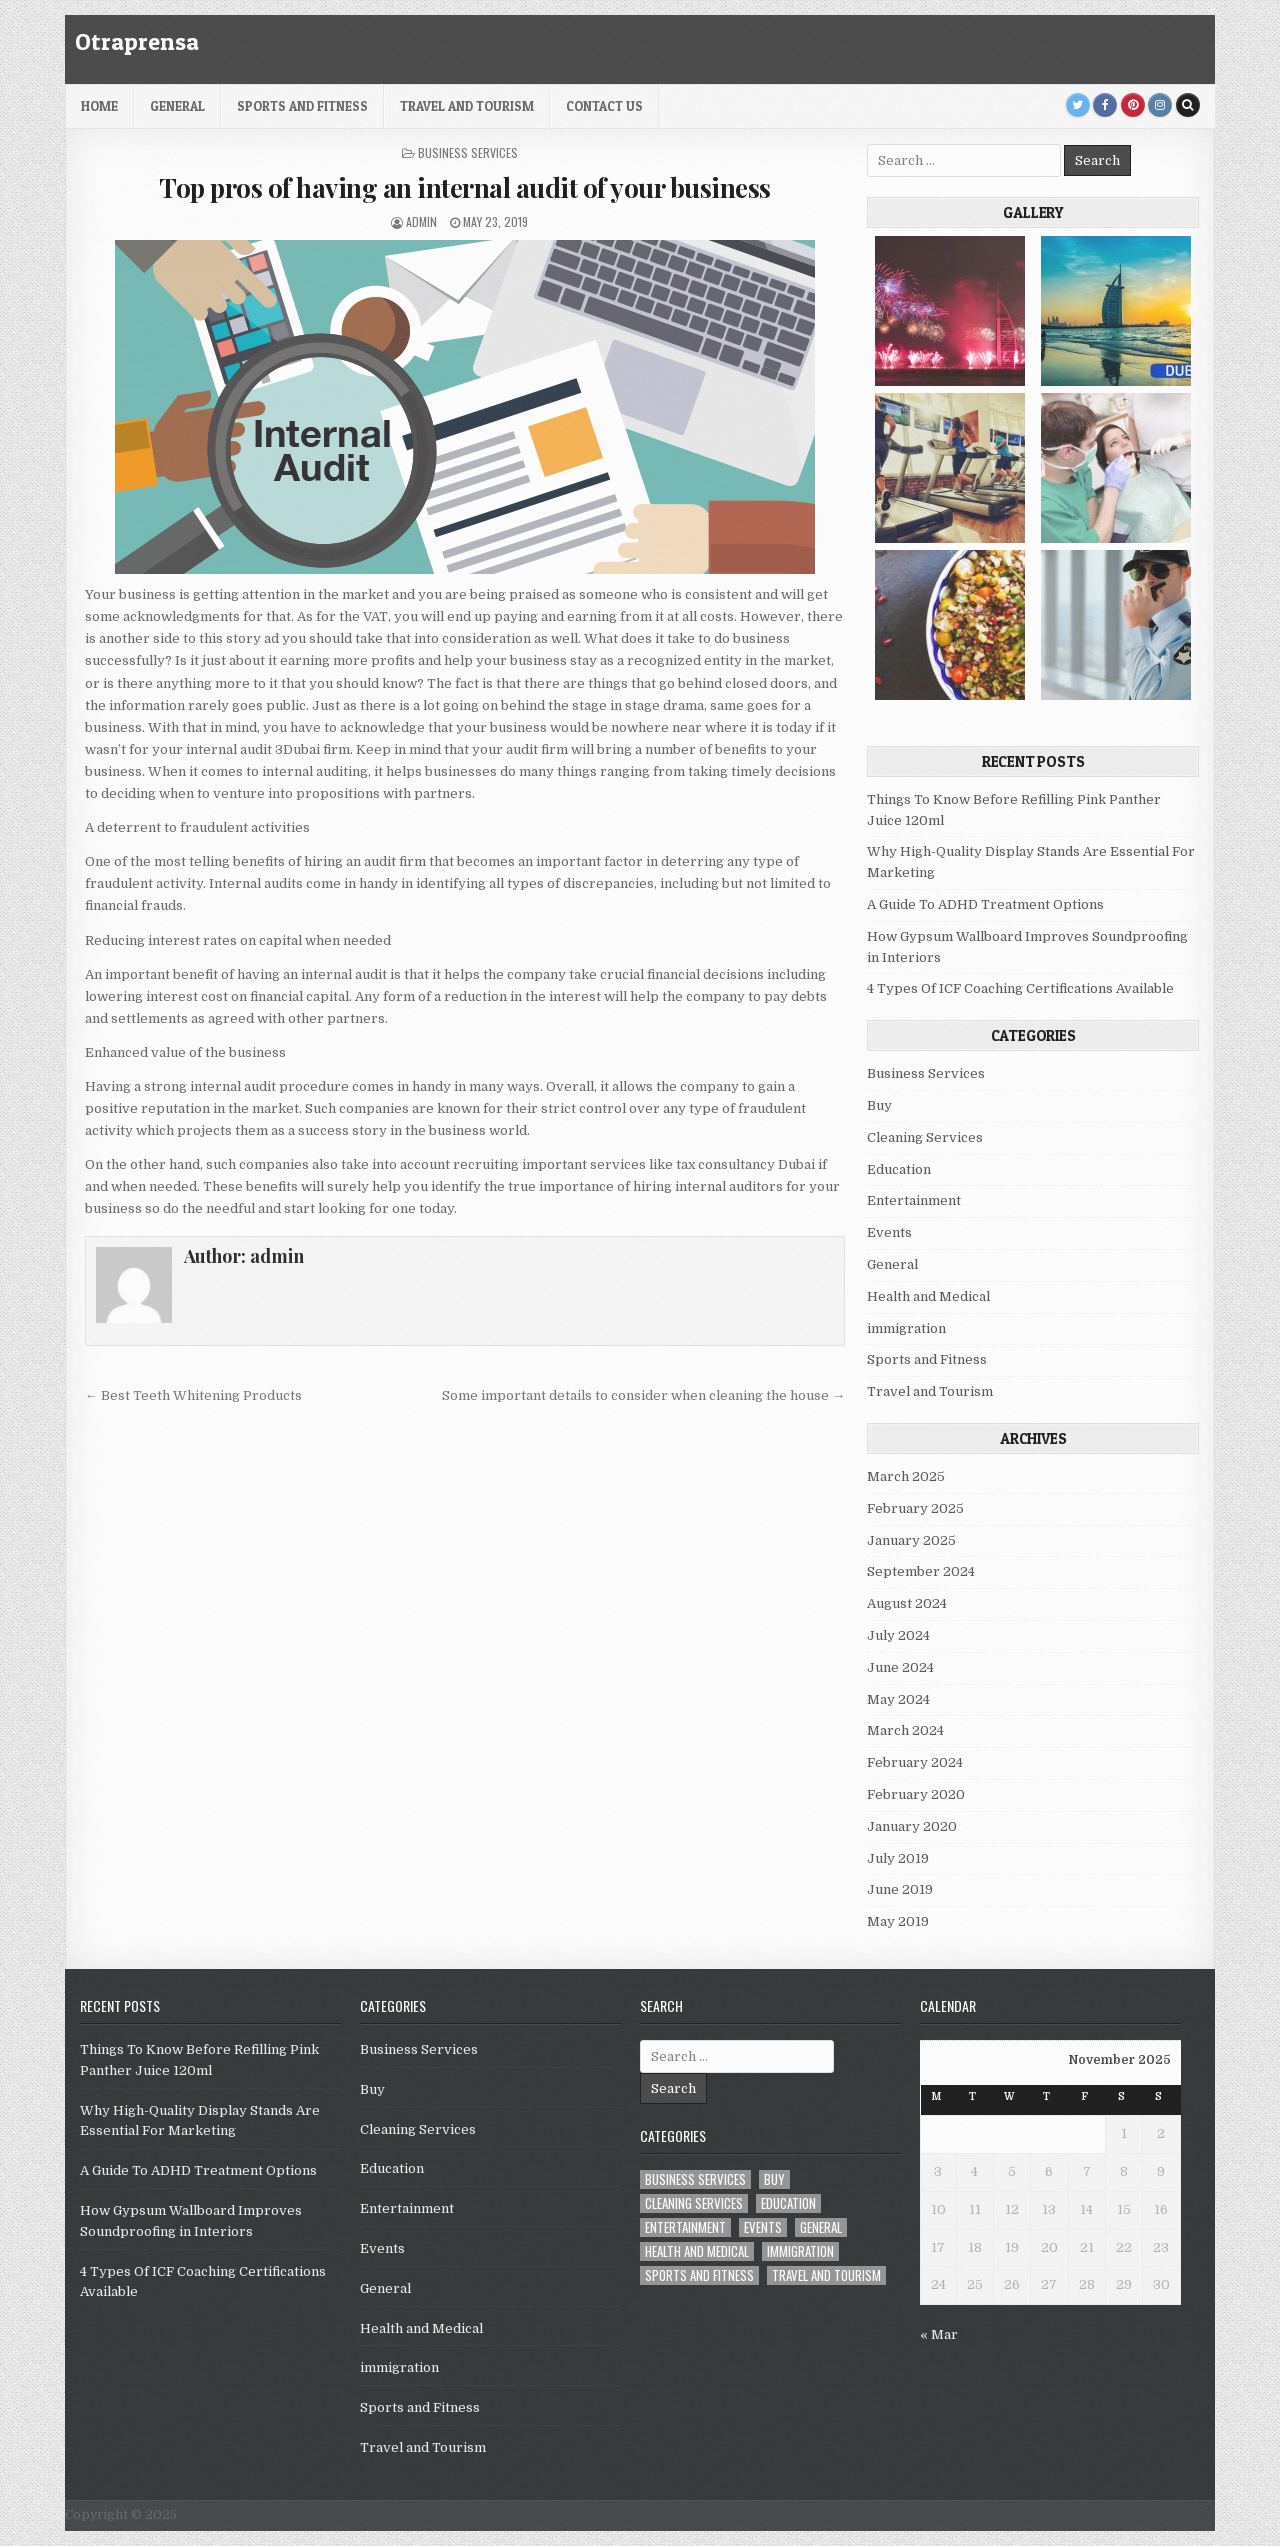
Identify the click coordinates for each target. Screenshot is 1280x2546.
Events (889, 1232)
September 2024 (921, 1571)
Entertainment (914, 1200)
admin (421, 221)
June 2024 (900, 1667)
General (177, 106)
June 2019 (900, 1889)
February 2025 (915, 1508)
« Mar (939, 2334)
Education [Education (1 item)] (788, 2203)
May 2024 (898, 1699)
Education (899, 1169)
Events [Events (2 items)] (763, 2227)
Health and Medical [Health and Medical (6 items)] (697, 2251)
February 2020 (916, 1794)
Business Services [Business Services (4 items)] (695, 2179)
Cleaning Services (925, 1137)
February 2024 (915, 1762)
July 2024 (898, 1635)
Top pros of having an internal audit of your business (465, 187)
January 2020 (912, 1826)
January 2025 (911, 1540)
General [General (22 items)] (821, 2227)
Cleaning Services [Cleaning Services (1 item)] (694, 2203)
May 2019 (898, 1921)
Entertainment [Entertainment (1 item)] (685, 2227)
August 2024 (907, 1603)
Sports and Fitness (302, 106)
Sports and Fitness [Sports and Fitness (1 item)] (699, 2275)
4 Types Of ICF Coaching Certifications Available (1020, 988)
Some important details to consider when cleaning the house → (643, 1395)
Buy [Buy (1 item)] (774, 2179)
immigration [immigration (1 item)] (800, 2251)
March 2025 (906, 1476)
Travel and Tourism (467, 106)
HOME (99, 106)
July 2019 (898, 1858)
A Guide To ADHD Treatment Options (985, 904)
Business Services (468, 152)
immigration (906, 1328)
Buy (879, 1105)
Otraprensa (137, 41)
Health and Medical (928, 1296)
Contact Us (604, 106)
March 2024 (905, 1730)
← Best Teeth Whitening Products (193, 1395)
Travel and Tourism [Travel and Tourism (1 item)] (826, 2275)
